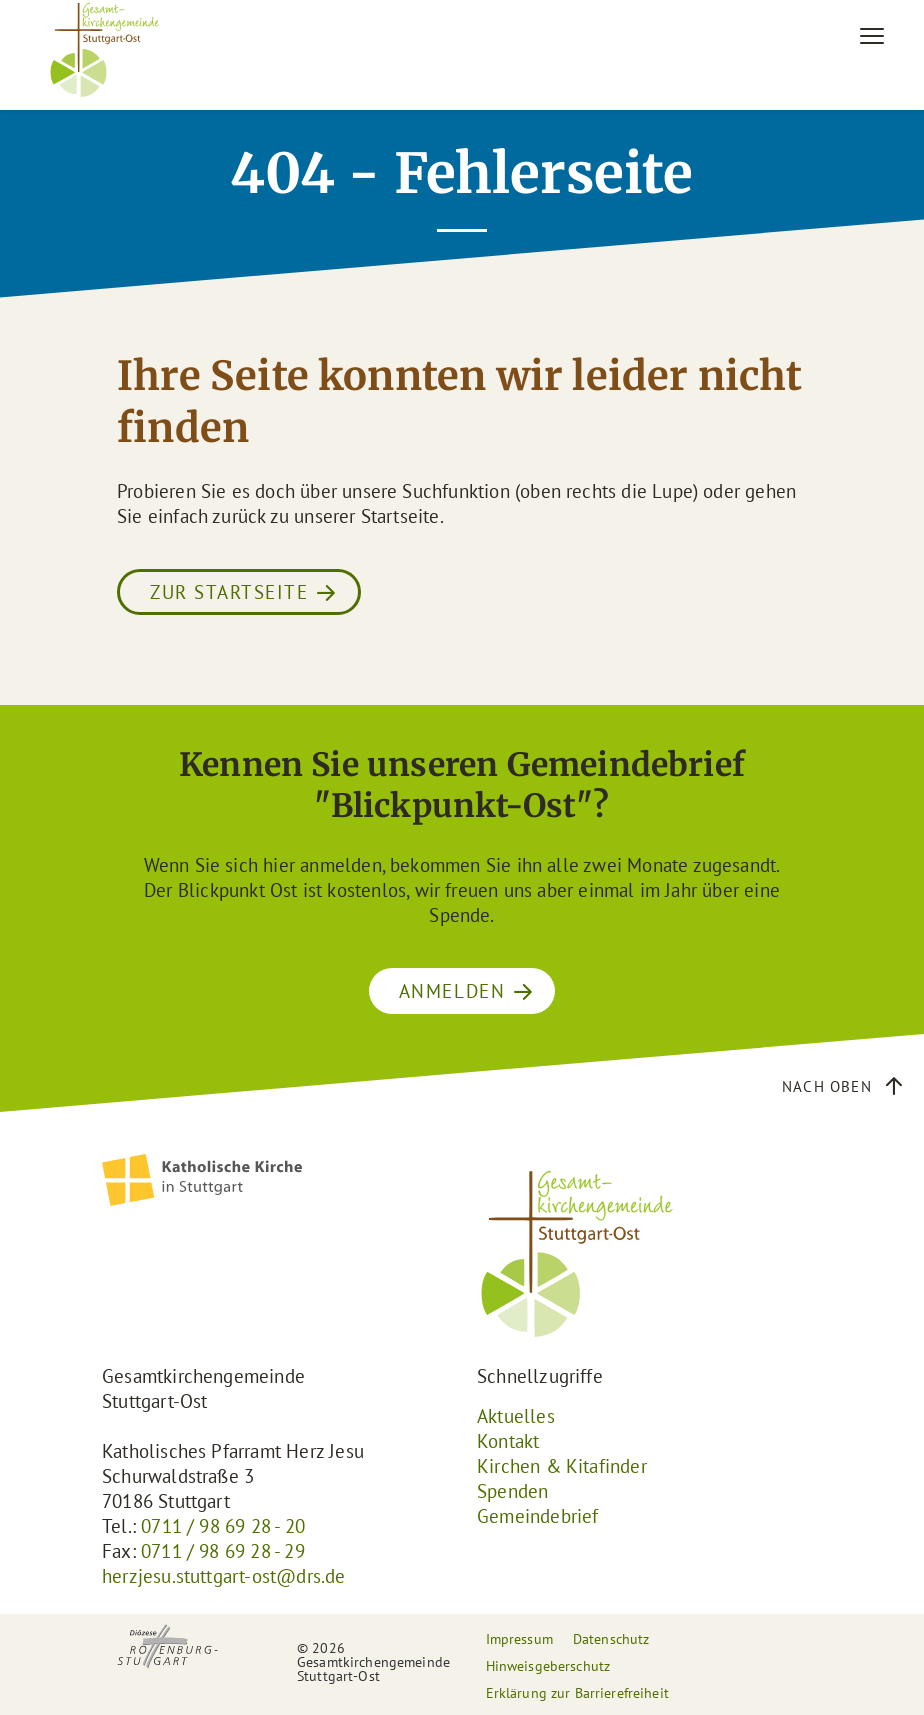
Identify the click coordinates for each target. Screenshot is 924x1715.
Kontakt (508, 1441)
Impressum (519, 1639)
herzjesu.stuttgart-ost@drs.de (224, 1576)
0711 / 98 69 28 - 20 (223, 1526)
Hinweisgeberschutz (548, 1666)
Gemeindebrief (537, 1516)
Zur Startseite (229, 592)
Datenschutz (611, 1639)
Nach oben (827, 1086)
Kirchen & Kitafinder (562, 1466)
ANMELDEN (452, 991)
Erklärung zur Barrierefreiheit (577, 1693)
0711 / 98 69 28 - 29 (223, 1551)
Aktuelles (516, 1416)
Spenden (512, 1491)
